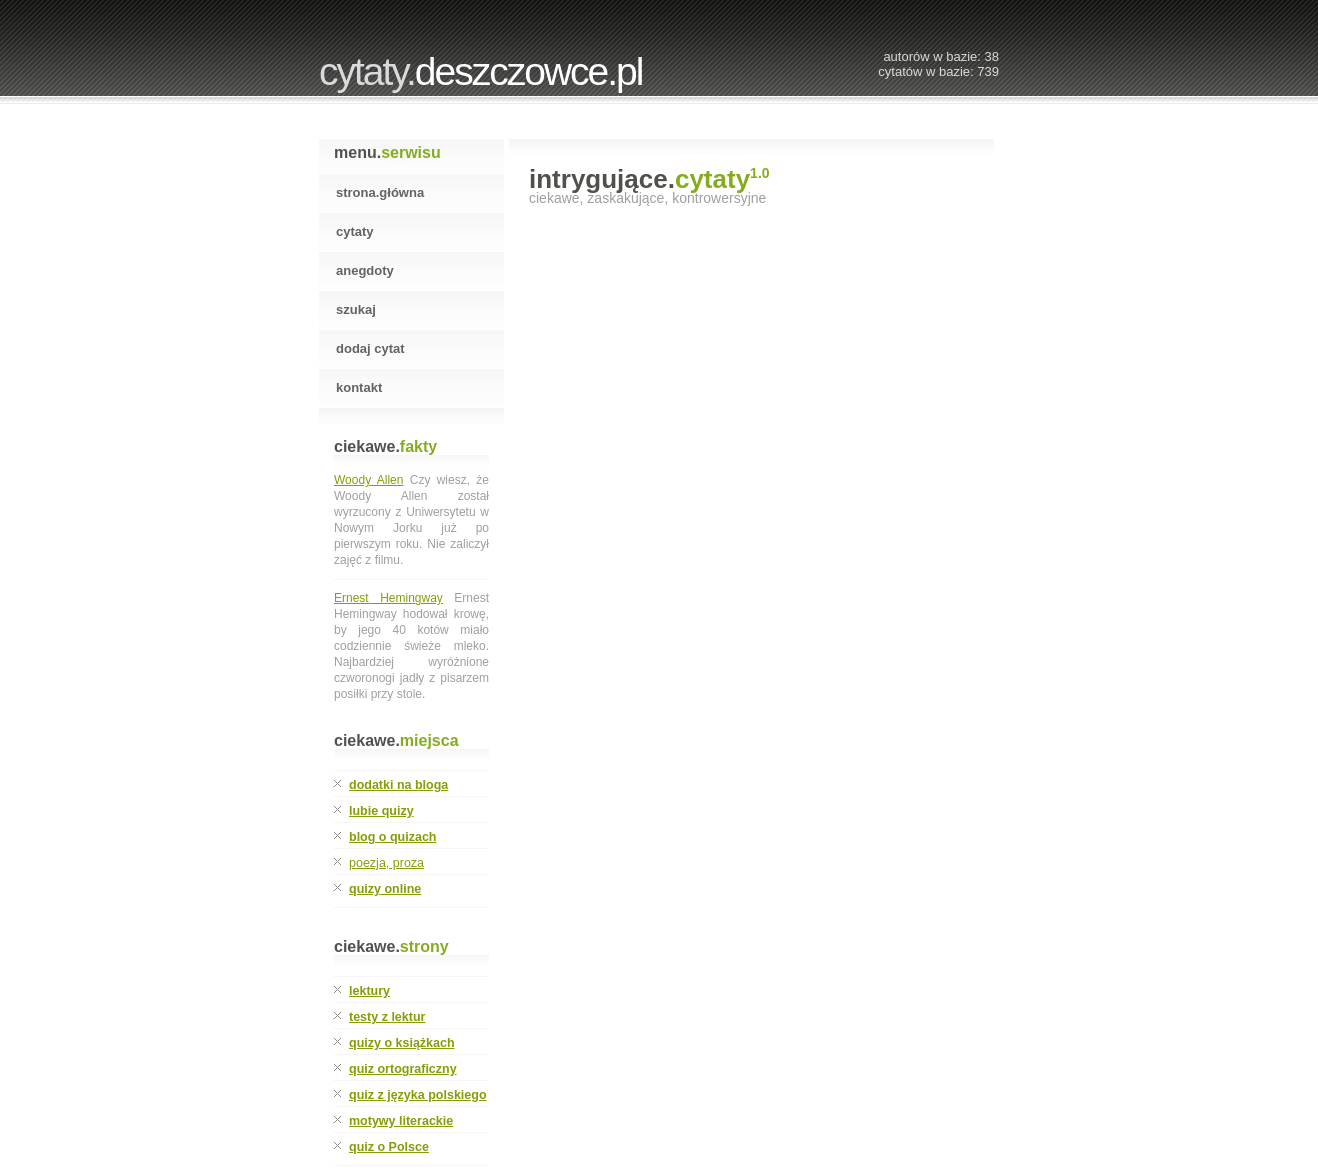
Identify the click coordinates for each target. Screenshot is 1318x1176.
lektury (369, 991)
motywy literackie (401, 1121)
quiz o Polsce (389, 1147)
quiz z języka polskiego (418, 1095)
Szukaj (356, 309)
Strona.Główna (380, 192)
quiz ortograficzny (403, 1069)
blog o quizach (393, 837)
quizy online (385, 889)
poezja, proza (386, 863)
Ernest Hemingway (388, 598)
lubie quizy (381, 811)
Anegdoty (365, 270)
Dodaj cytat (370, 348)
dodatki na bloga (398, 785)
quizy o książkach (402, 1043)
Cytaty (355, 231)
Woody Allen (368, 480)
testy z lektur (387, 1017)
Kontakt (359, 387)
